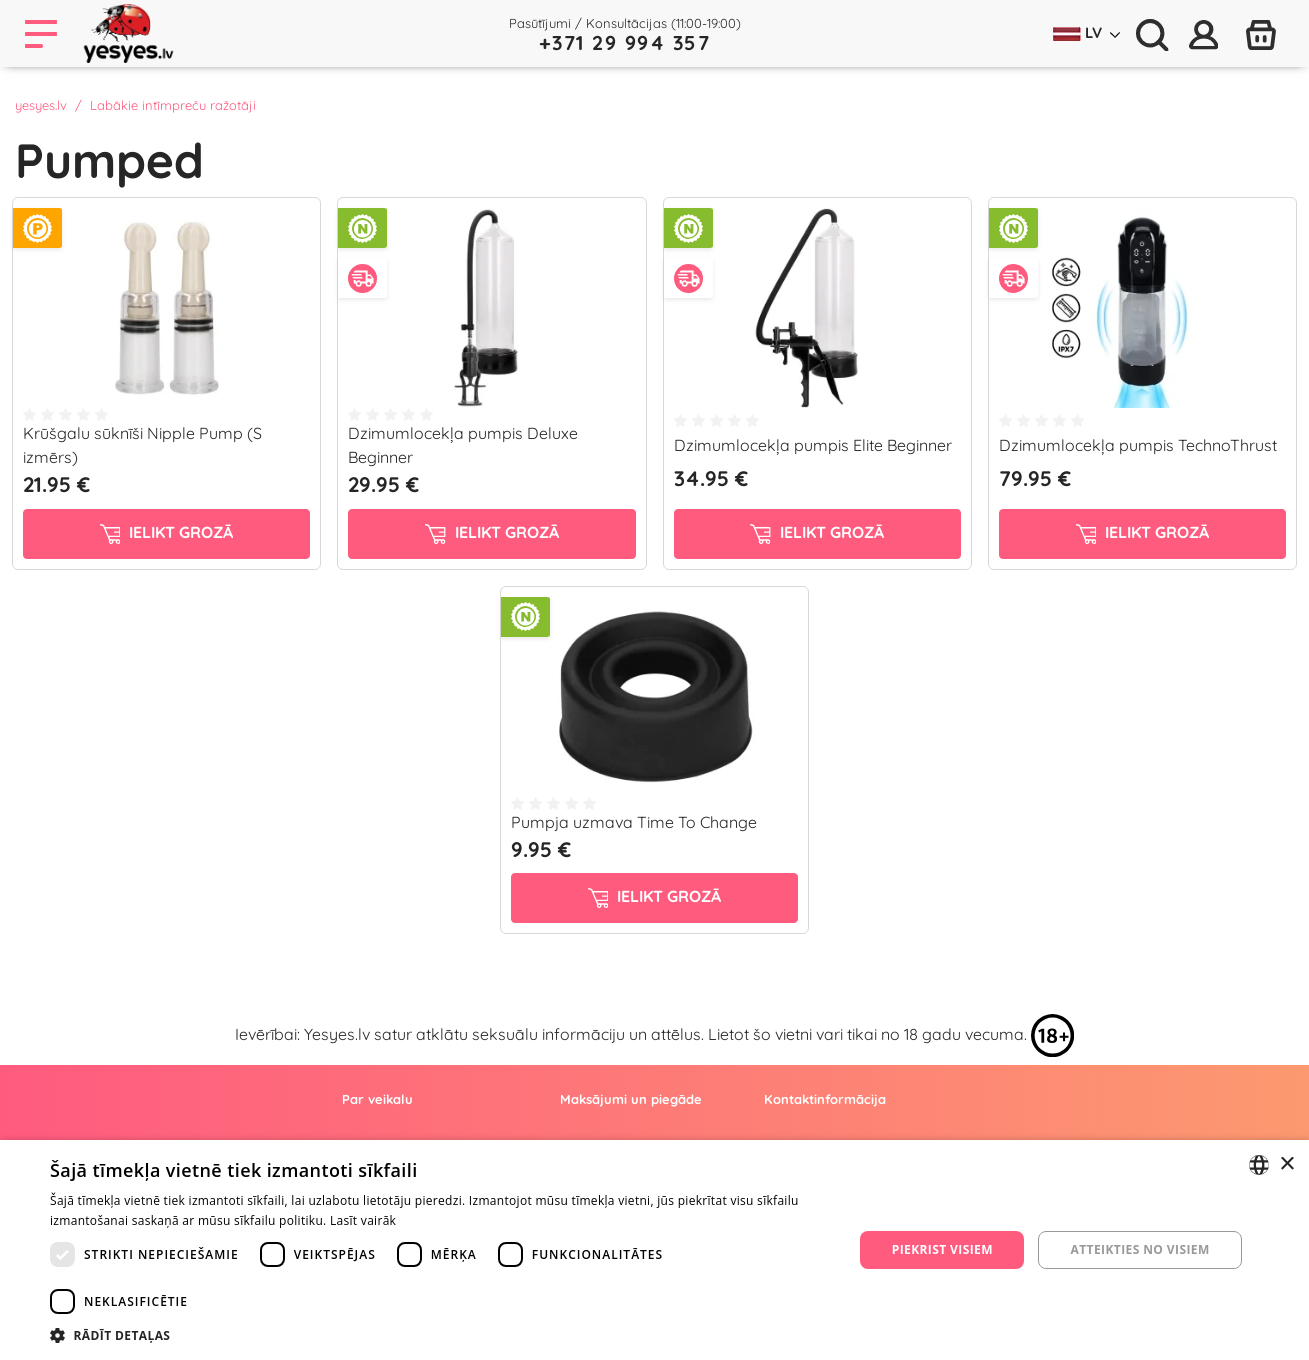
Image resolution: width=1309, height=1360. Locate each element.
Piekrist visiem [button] (942, 1249)
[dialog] (654, 1250)
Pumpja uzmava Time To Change (634, 822)
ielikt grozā (167, 533)
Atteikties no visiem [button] (1140, 1249)
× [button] (1286, 1164)
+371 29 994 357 (625, 42)
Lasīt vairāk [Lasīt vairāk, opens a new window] (363, 1220)
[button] (439, 1335)
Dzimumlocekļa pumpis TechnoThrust (1138, 445)
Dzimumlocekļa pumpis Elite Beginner (813, 445)
